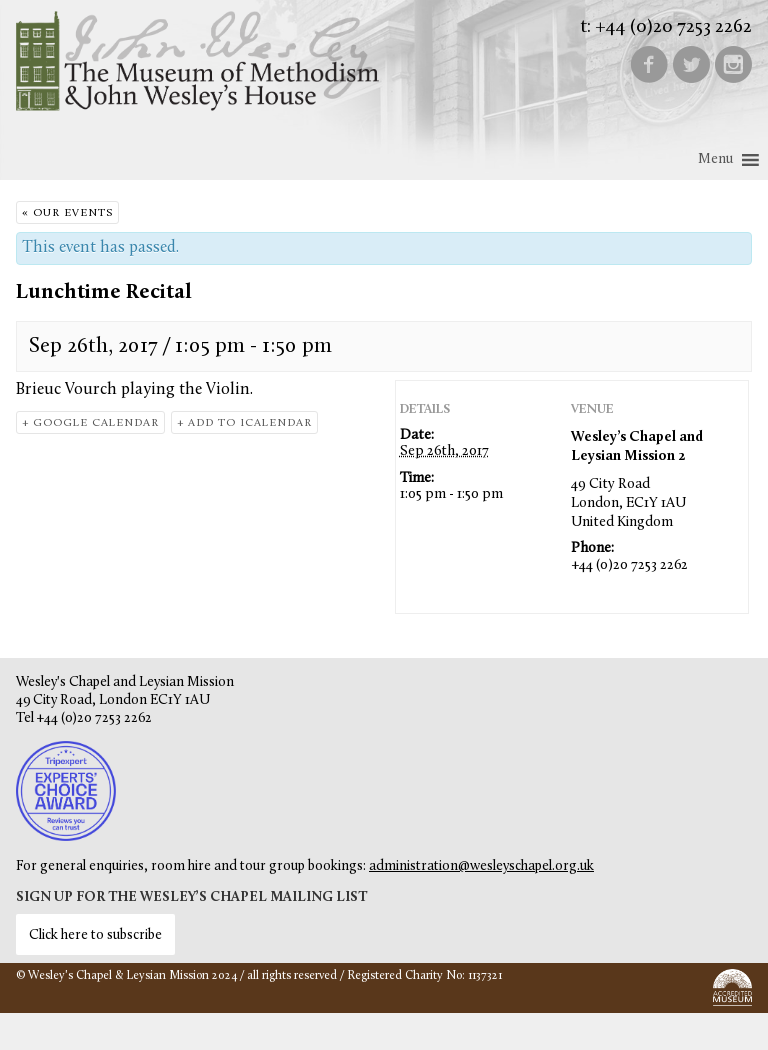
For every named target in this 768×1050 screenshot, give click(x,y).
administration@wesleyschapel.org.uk (481, 866)
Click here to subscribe (95, 935)
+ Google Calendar (90, 423)
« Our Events (67, 213)
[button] (715, 160)
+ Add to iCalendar (244, 423)
